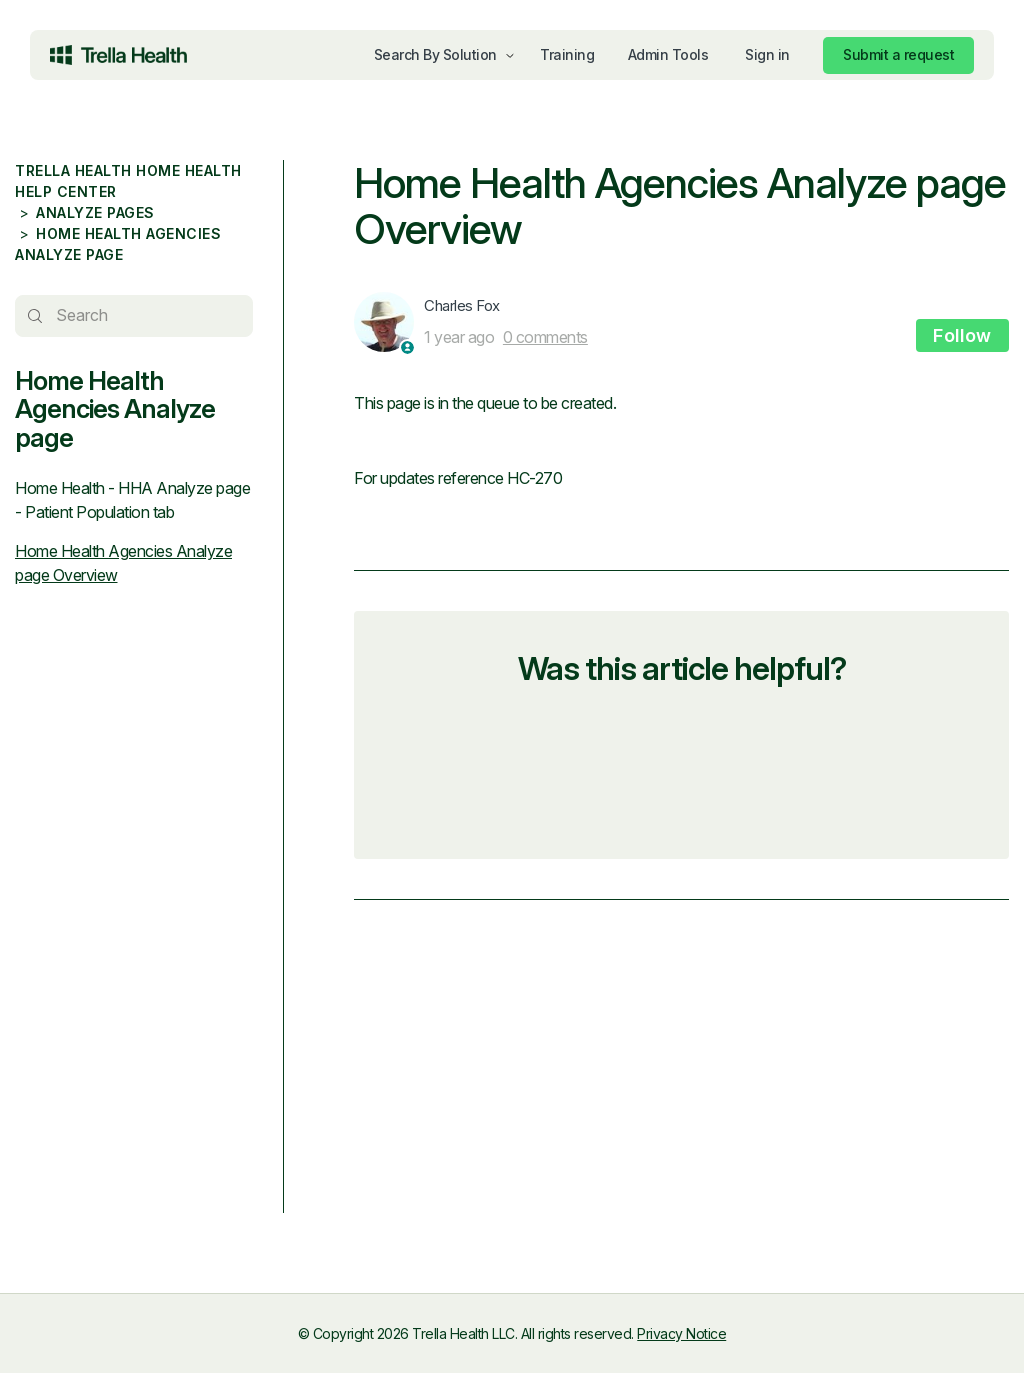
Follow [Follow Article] (962, 335)
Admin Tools (668, 54)
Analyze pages (95, 212)
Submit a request (898, 54)
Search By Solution (435, 54)
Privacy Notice (681, 1333)
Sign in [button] (767, 54)
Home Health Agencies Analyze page (115, 409)
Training (567, 54)
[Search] (134, 316)
